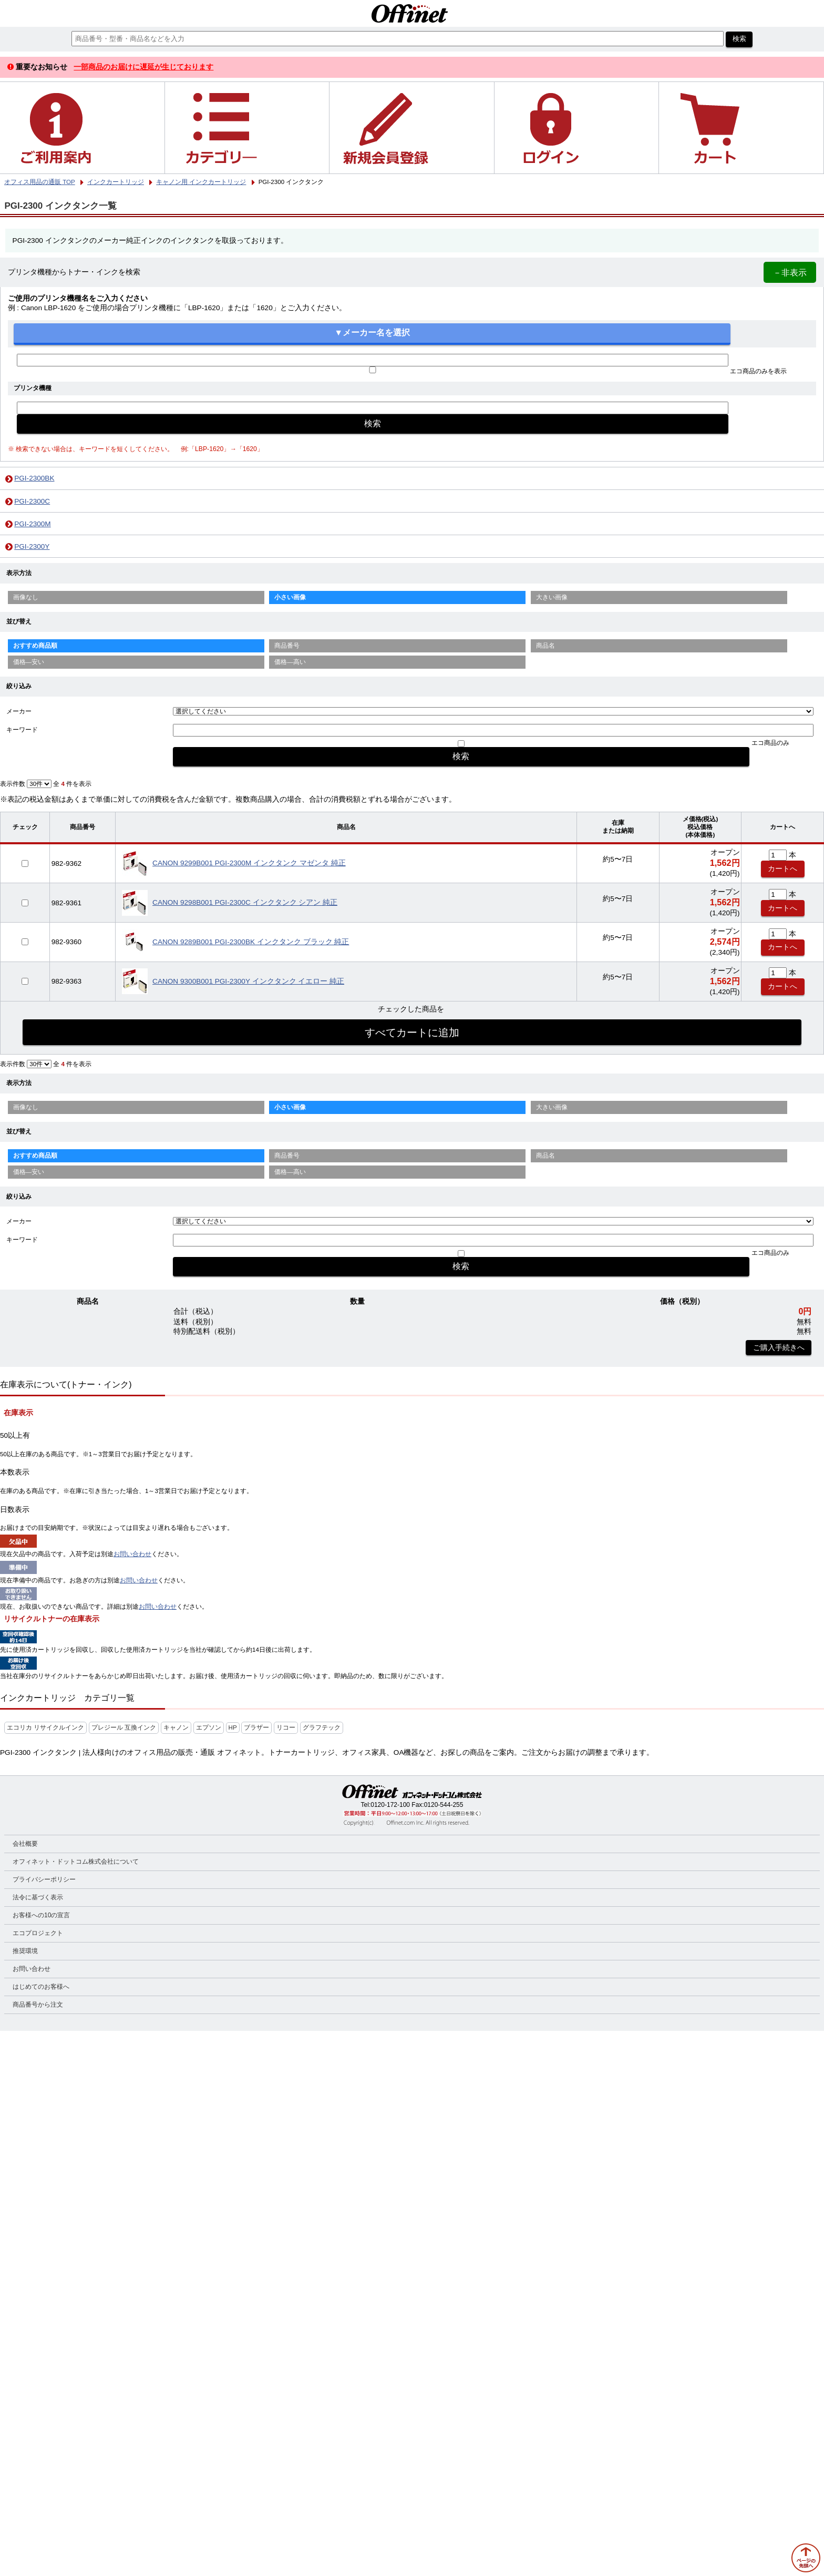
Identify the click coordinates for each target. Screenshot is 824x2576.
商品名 (545, 645)
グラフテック (322, 1727)
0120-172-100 (390, 1804)
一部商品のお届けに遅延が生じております (143, 67)
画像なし (25, 597)
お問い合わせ (132, 1554)
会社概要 (25, 1843)
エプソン (208, 1727)
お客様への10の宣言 (41, 1915)
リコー (285, 1727)
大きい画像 (552, 597)
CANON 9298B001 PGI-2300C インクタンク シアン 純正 (244, 902)
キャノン (176, 1727)
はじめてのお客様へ (41, 1986)
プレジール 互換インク (123, 1727)
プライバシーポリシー (44, 1879)
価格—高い (290, 662)
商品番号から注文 (38, 2004)
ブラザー (256, 1727)
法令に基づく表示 (38, 1897)
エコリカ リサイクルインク (45, 1727)
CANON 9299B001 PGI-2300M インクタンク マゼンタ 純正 (248, 863)
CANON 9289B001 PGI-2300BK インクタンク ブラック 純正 (250, 942)
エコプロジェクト (38, 1933)
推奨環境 (25, 1951)
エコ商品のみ (770, 743)
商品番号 (287, 645)
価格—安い (29, 662)
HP (233, 1727)
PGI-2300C (32, 501)
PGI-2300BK (34, 478)
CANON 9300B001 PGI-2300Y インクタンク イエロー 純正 (248, 981)
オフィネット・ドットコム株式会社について (76, 1861)
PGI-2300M (32, 524)
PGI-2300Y (31, 546)
